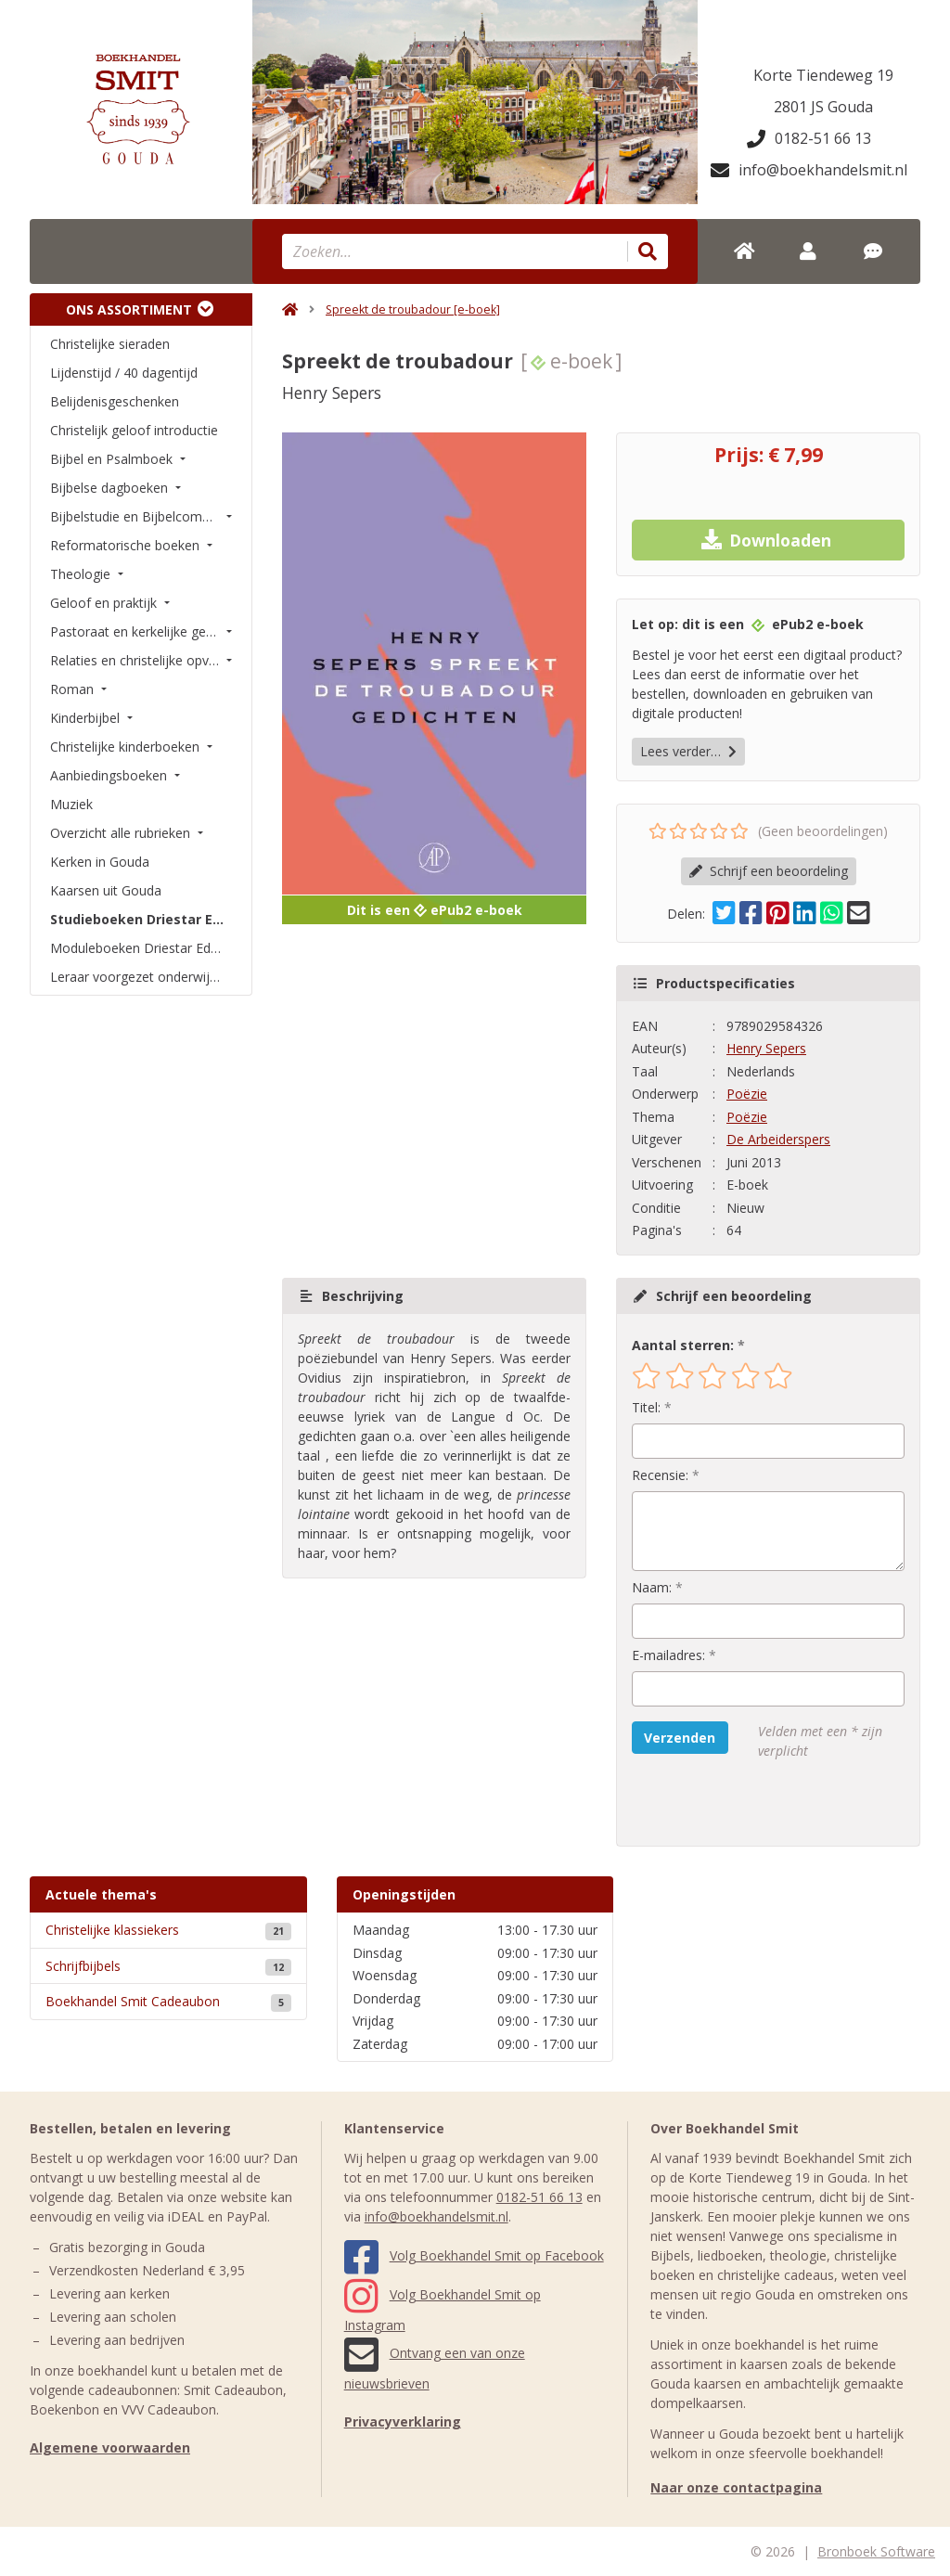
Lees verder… (688, 751)
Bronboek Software (876, 2551)
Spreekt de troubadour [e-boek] (413, 309)
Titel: (646, 1407)
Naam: (652, 1587)
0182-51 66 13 (809, 138)
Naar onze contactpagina (736, 2487)
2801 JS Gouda (823, 107)
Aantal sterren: (683, 1345)
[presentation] (750, 1803)
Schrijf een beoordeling (768, 871)
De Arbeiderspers (778, 1139)
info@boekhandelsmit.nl (809, 170)
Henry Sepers (766, 1048)
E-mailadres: (668, 1655)
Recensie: (660, 1475)
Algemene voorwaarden (110, 2447)
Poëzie (746, 1093)
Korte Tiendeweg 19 (823, 75)
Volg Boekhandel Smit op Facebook (474, 2255)
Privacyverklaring (402, 2421)
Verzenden (679, 1737)
